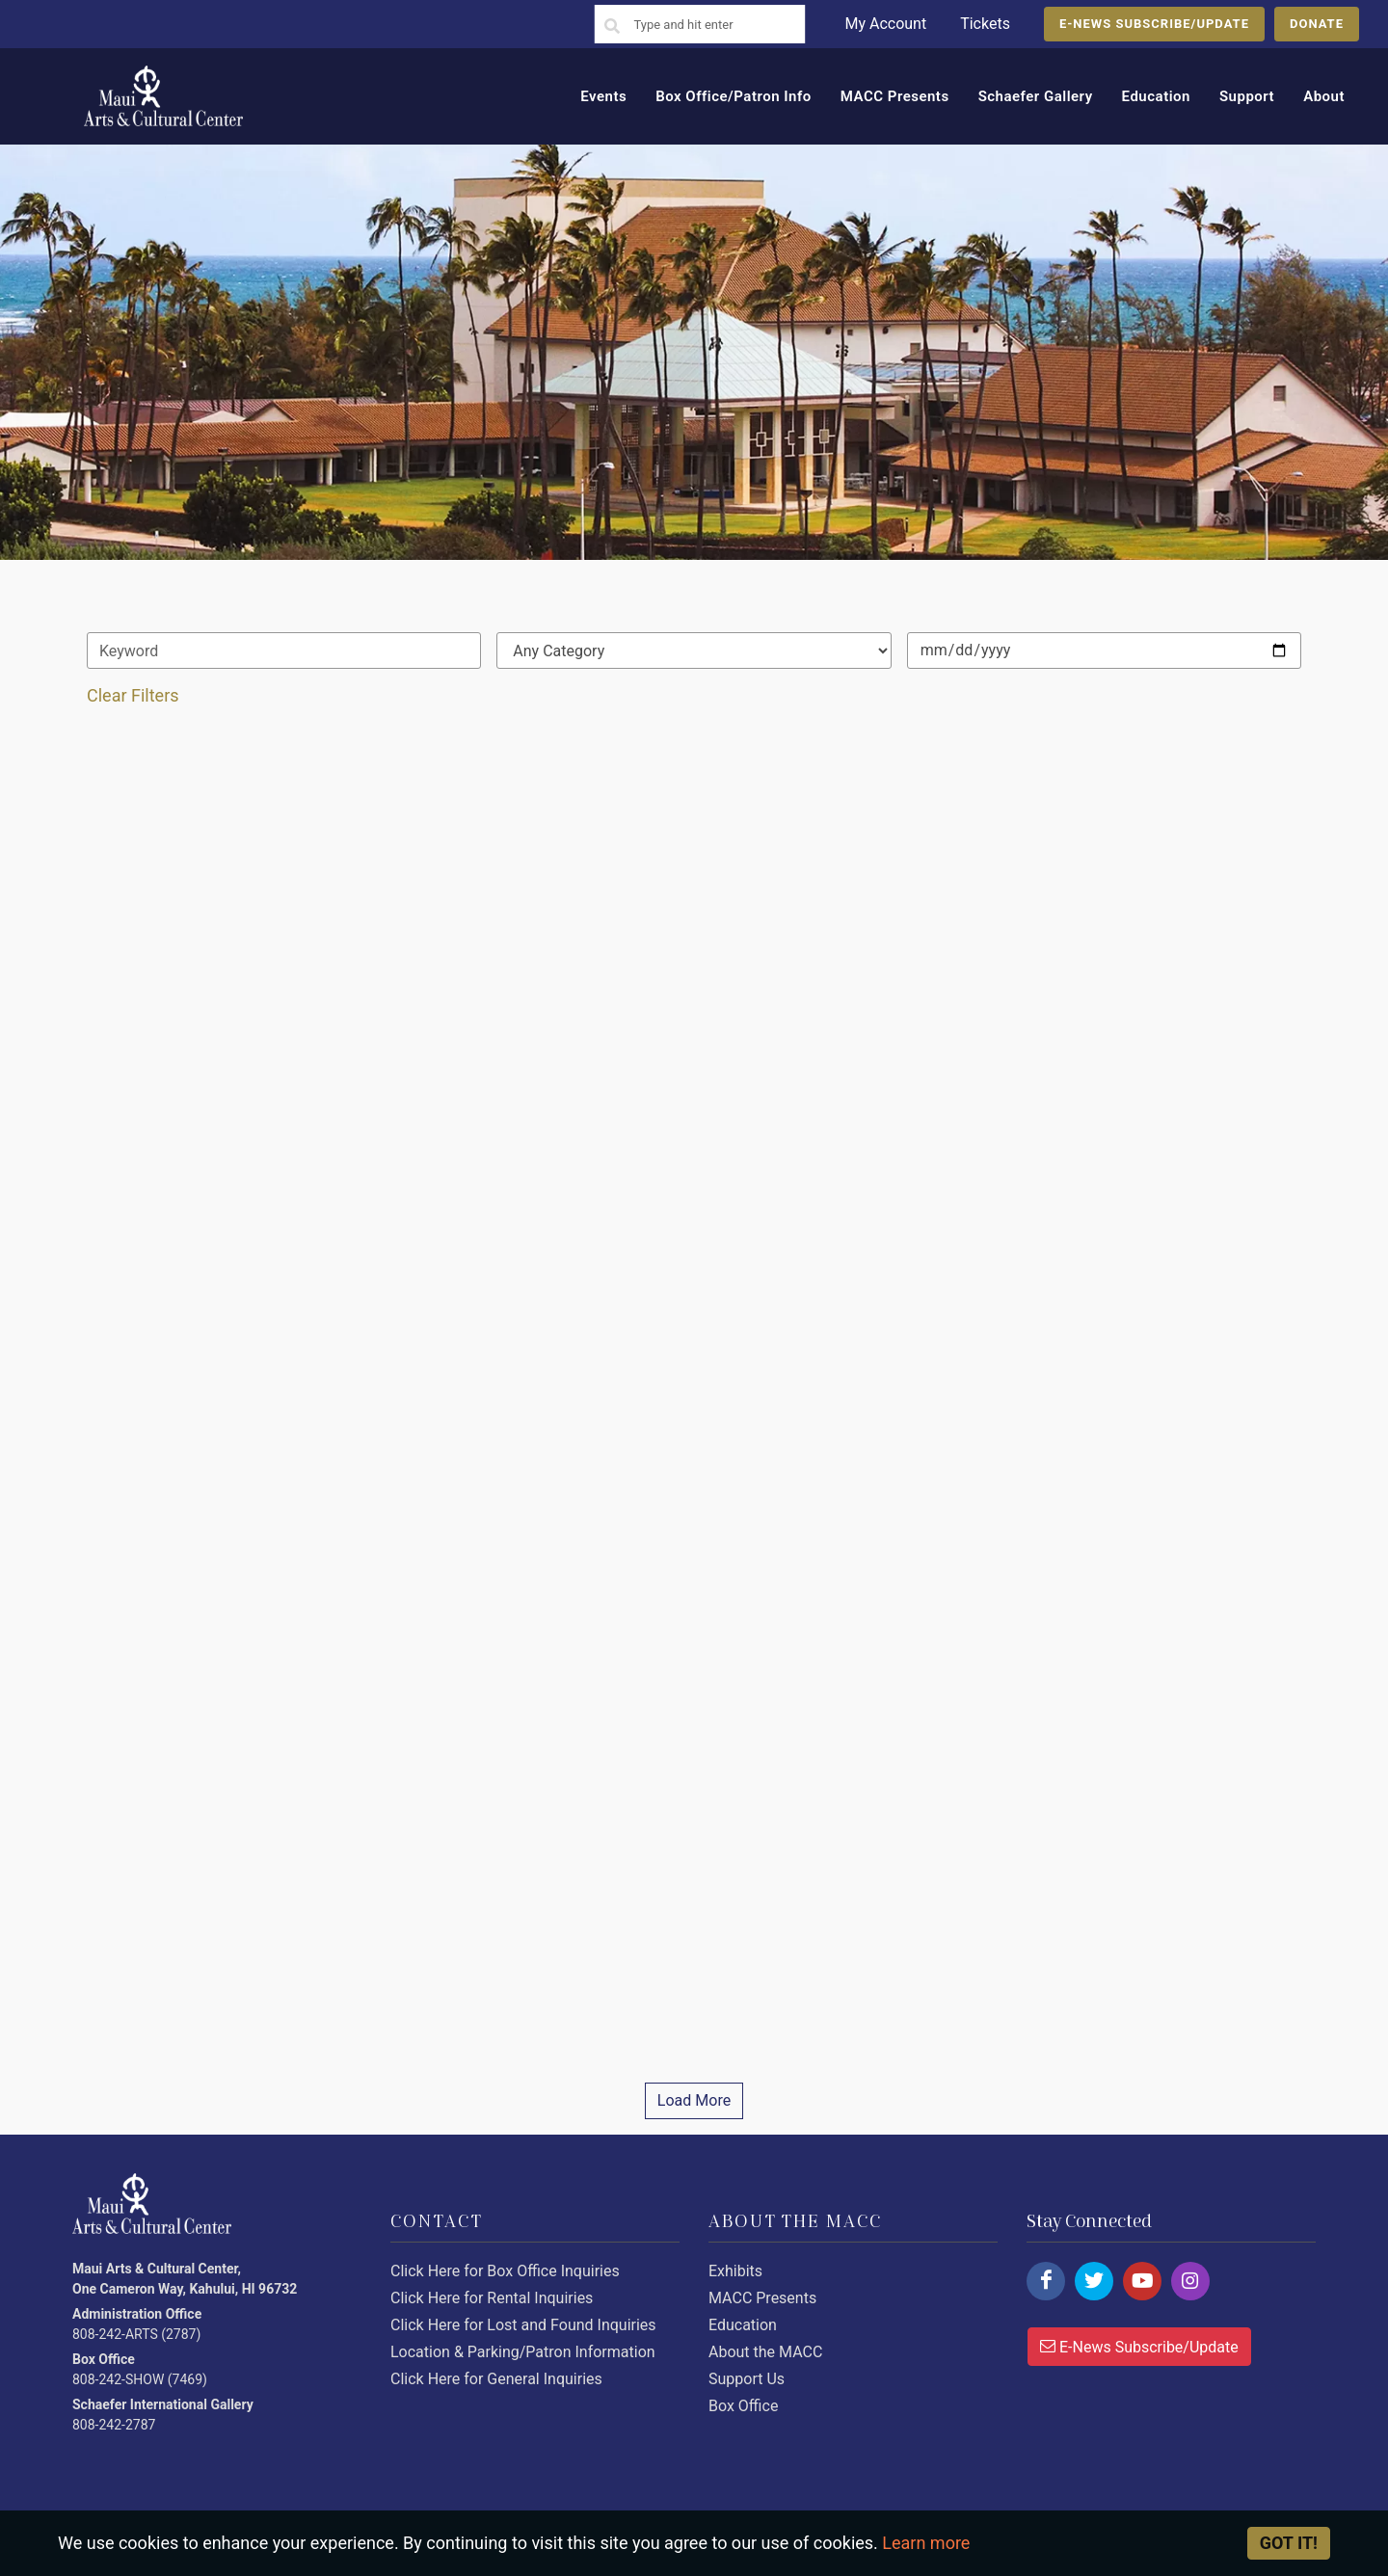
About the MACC (765, 2352)
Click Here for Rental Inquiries (491, 2298)
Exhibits (735, 2271)
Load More (694, 2100)
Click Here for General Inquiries (496, 2379)
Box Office (743, 2406)
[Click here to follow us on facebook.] (1046, 2281)
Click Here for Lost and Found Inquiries (523, 2325)
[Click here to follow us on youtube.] (1142, 2281)
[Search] (612, 26)
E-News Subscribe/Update (1139, 2345)
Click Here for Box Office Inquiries (505, 2271)
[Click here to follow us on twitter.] (1094, 2281)
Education (742, 2325)
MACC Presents (762, 2298)
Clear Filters (133, 695)
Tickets (985, 23)
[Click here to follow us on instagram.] (1190, 2281)
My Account (885, 23)
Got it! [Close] (1289, 2543)
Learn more (926, 2543)
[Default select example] (693, 650)
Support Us (746, 2379)
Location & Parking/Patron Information (522, 2352)
